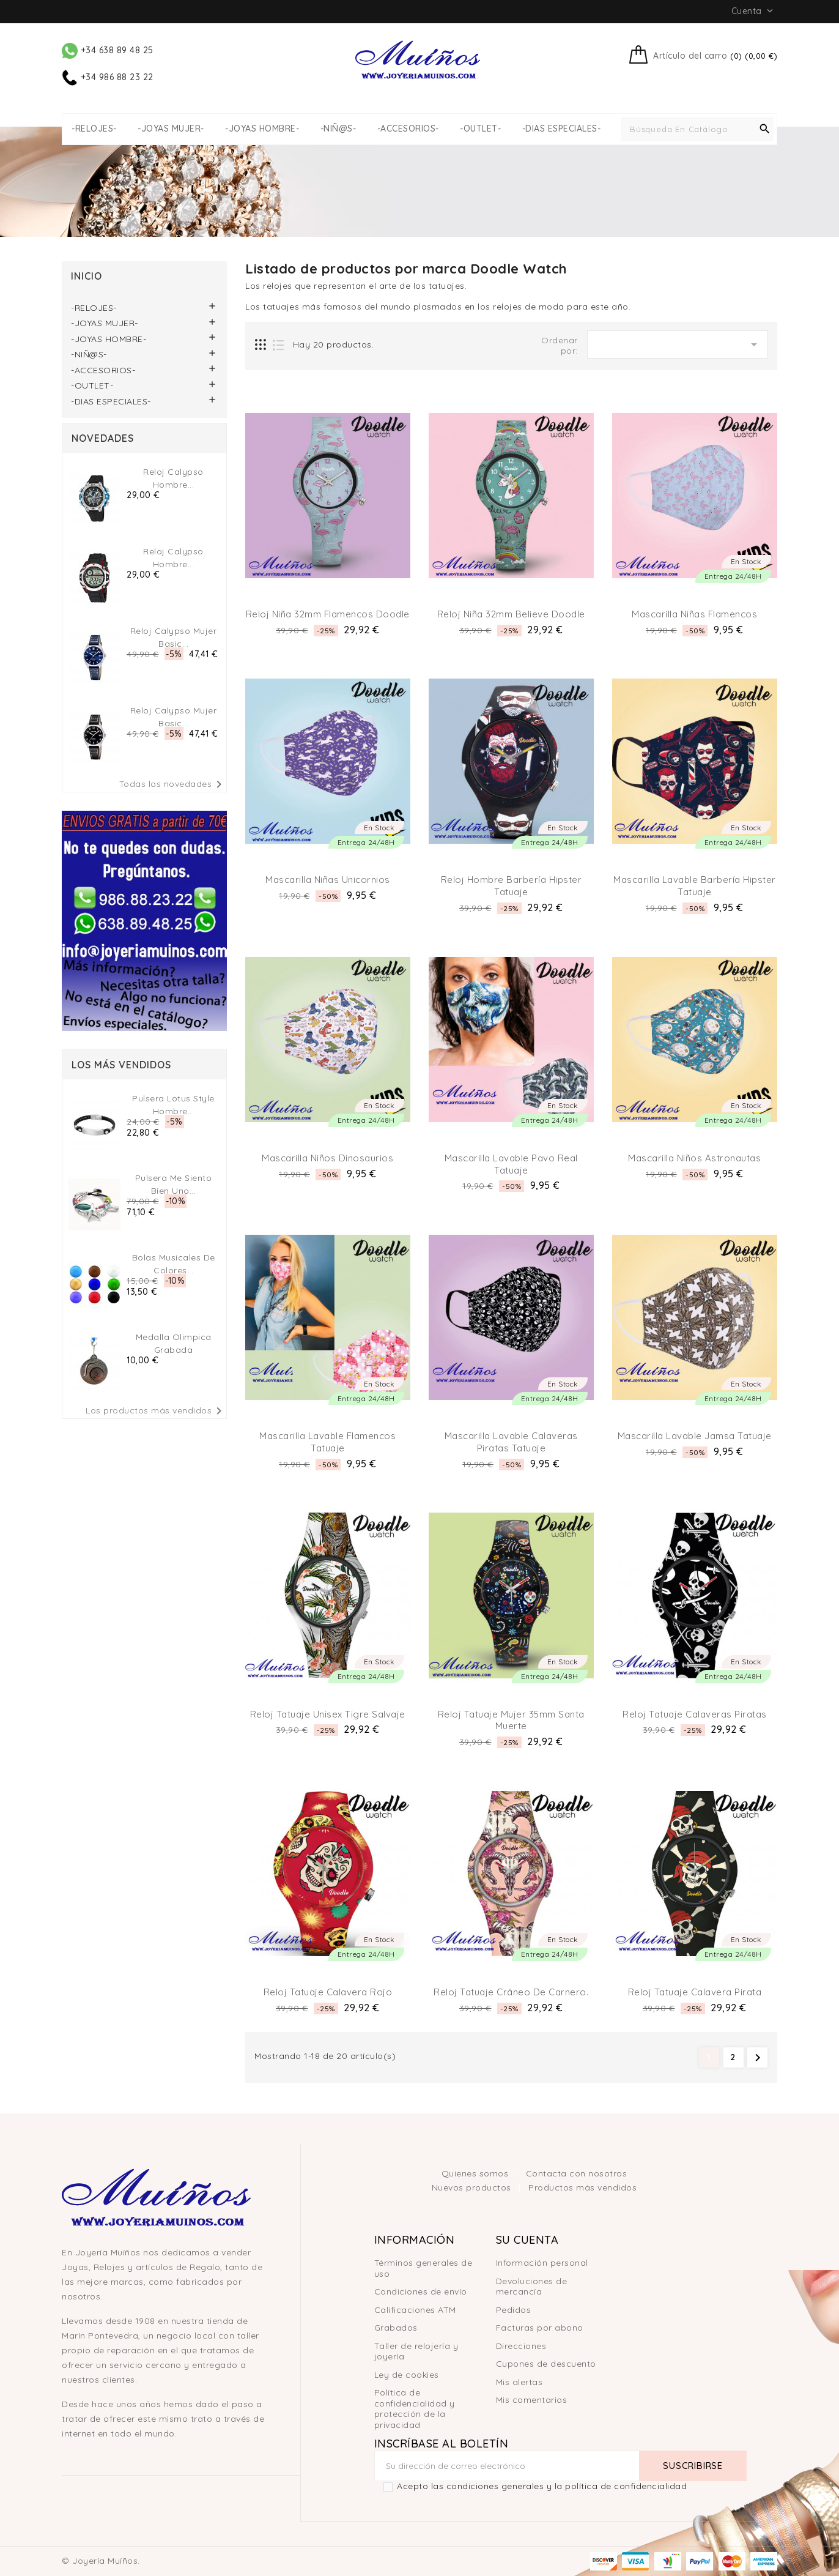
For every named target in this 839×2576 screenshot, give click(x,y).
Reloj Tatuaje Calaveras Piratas (695, 1714)
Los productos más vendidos (156, 1411)
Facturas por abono (539, 2327)
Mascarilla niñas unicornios (327, 879)
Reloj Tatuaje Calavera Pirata (695, 1992)
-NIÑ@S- (338, 129)
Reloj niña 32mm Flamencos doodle (328, 614)
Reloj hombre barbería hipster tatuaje (511, 886)
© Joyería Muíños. (101, 2560)
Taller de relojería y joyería (416, 2351)
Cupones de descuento (546, 2363)
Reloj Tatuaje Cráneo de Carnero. (511, 1992)
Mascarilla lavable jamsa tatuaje (695, 1436)
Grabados (396, 2327)
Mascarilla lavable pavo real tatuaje (511, 1164)
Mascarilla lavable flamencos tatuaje (327, 1442)
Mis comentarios (531, 2399)
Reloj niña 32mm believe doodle (511, 614)
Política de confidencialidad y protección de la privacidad (414, 2408)
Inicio (86, 276)
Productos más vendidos (582, 2187)
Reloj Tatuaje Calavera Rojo (328, 1992)
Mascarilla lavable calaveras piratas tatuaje (511, 1442)
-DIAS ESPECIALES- (561, 129)
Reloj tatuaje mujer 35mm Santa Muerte (511, 1720)
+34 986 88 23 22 (107, 77)
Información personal (542, 2262)
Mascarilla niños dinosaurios (327, 1158)
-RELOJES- (94, 129)
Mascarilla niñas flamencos (694, 614)
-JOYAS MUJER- (171, 129)
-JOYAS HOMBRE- (262, 129)
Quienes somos (476, 2173)
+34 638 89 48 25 (107, 50)
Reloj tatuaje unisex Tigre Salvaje (327, 1714)
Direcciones (521, 2345)
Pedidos (513, 2309)
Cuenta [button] (753, 11)
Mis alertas (519, 2382)
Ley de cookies (406, 2374)
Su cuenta (527, 2240)
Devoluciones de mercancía (531, 2287)
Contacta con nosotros (576, 2173)
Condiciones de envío (420, 2291)
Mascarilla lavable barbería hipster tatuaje (694, 886)
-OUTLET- (480, 129)
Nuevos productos (473, 2187)
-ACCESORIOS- (408, 129)
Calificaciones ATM (415, 2309)
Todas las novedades (173, 784)
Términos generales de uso (423, 2268)
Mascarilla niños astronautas (694, 1158)
